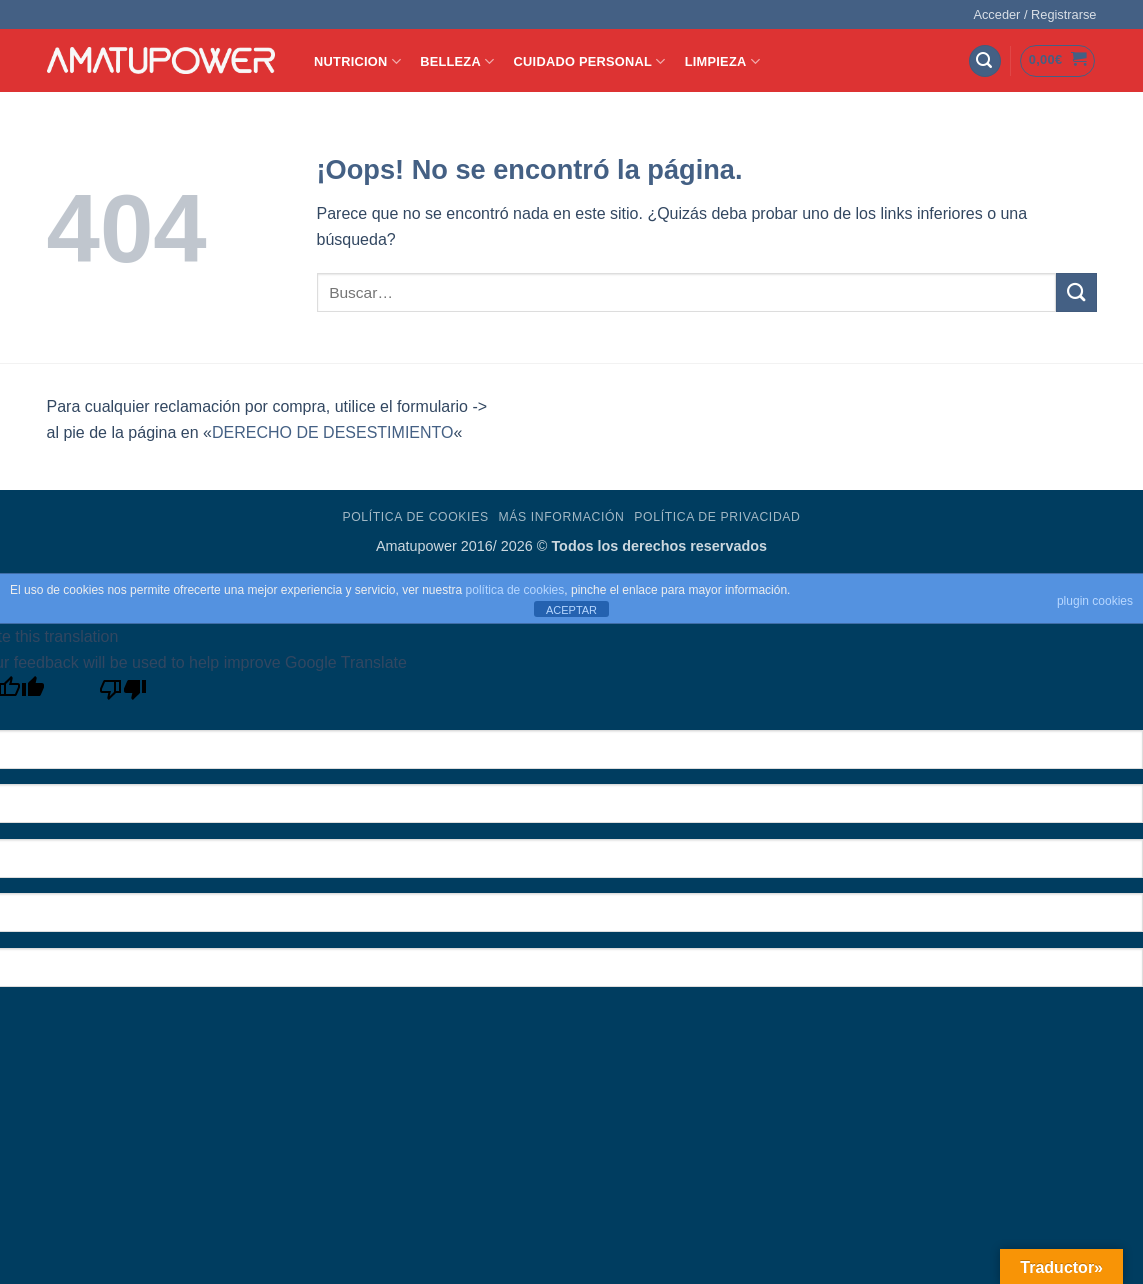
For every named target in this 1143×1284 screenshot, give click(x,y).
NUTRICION (357, 61)
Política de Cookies (415, 517)
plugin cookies (1095, 601)
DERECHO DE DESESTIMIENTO (333, 432)
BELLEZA (457, 61)
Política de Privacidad (717, 517)
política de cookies (515, 590)
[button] (1034, 15)
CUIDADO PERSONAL (590, 61)
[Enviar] (1076, 292)
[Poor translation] (123, 694)
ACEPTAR (571, 610)
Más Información (561, 517)
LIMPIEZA (722, 61)
